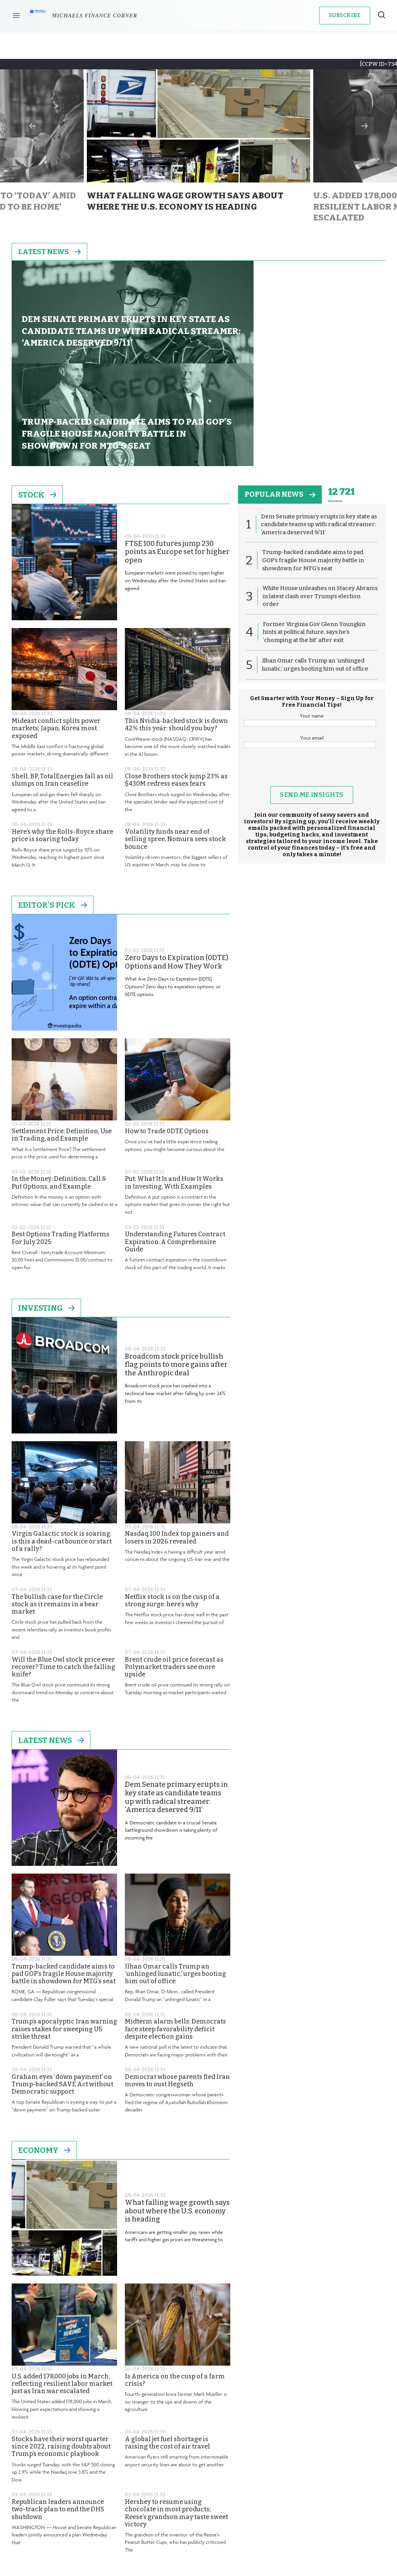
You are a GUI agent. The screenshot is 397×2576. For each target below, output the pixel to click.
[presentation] (312, 677)
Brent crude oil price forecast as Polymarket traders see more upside (174, 1570)
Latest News (51, 252)
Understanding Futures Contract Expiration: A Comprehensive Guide (175, 1145)
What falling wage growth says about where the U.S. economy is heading (177, 2114)
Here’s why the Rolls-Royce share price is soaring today (62, 738)
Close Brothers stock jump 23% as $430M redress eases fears (176, 683)
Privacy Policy (202, 2515)
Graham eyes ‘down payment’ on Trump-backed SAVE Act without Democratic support (62, 1988)
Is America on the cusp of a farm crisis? (175, 2283)
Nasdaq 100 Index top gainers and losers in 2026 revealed (177, 1441)
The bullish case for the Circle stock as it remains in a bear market (57, 1508)
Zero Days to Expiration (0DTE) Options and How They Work (176, 866)
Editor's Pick (52, 809)
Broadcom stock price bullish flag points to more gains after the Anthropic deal (176, 1268)
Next (364, 126)
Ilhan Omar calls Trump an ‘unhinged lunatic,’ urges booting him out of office (175, 1877)
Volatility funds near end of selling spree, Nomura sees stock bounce (175, 742)
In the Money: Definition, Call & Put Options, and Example (59, 1086)
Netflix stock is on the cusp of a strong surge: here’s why (172, 1504)
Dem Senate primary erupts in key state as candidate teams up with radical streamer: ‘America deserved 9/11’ (176, 1701)
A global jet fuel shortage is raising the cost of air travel (167, 2346)
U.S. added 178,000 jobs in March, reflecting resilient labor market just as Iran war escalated (62, 2287)
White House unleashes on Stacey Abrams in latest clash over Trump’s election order (312, 501)
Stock (37, 398)
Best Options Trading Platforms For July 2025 (60, 1141)
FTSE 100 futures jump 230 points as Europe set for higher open (177, 455)
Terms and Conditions (202, 2507)
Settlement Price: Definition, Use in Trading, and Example (62, 1038)
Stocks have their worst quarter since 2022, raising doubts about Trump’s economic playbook (61, 2350)
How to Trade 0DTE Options (167, 1034)
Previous (32, 126)
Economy (44, 2053)
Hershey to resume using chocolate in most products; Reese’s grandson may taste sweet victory (176, 2416)
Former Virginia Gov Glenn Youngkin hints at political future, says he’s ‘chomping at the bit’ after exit (314, 538)
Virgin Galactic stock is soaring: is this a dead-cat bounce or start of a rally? (62, 1445)
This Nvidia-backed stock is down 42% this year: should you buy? (176, 628)
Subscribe (345, 15)
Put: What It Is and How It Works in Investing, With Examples (174, 1086)
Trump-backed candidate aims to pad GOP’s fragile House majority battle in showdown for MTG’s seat (64, 1877)
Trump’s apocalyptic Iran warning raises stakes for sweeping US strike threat (64, 1933)
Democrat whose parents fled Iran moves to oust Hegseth (177, 1984)
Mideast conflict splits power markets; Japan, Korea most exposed (56, 632)
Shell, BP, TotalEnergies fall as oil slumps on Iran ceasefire (62, 683)
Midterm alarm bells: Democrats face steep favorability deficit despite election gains (175, 1933)
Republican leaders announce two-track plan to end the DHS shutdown (58, 2413)
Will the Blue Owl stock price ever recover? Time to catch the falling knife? (63, 1570)
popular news (282, 398)
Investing (46, 1211)
